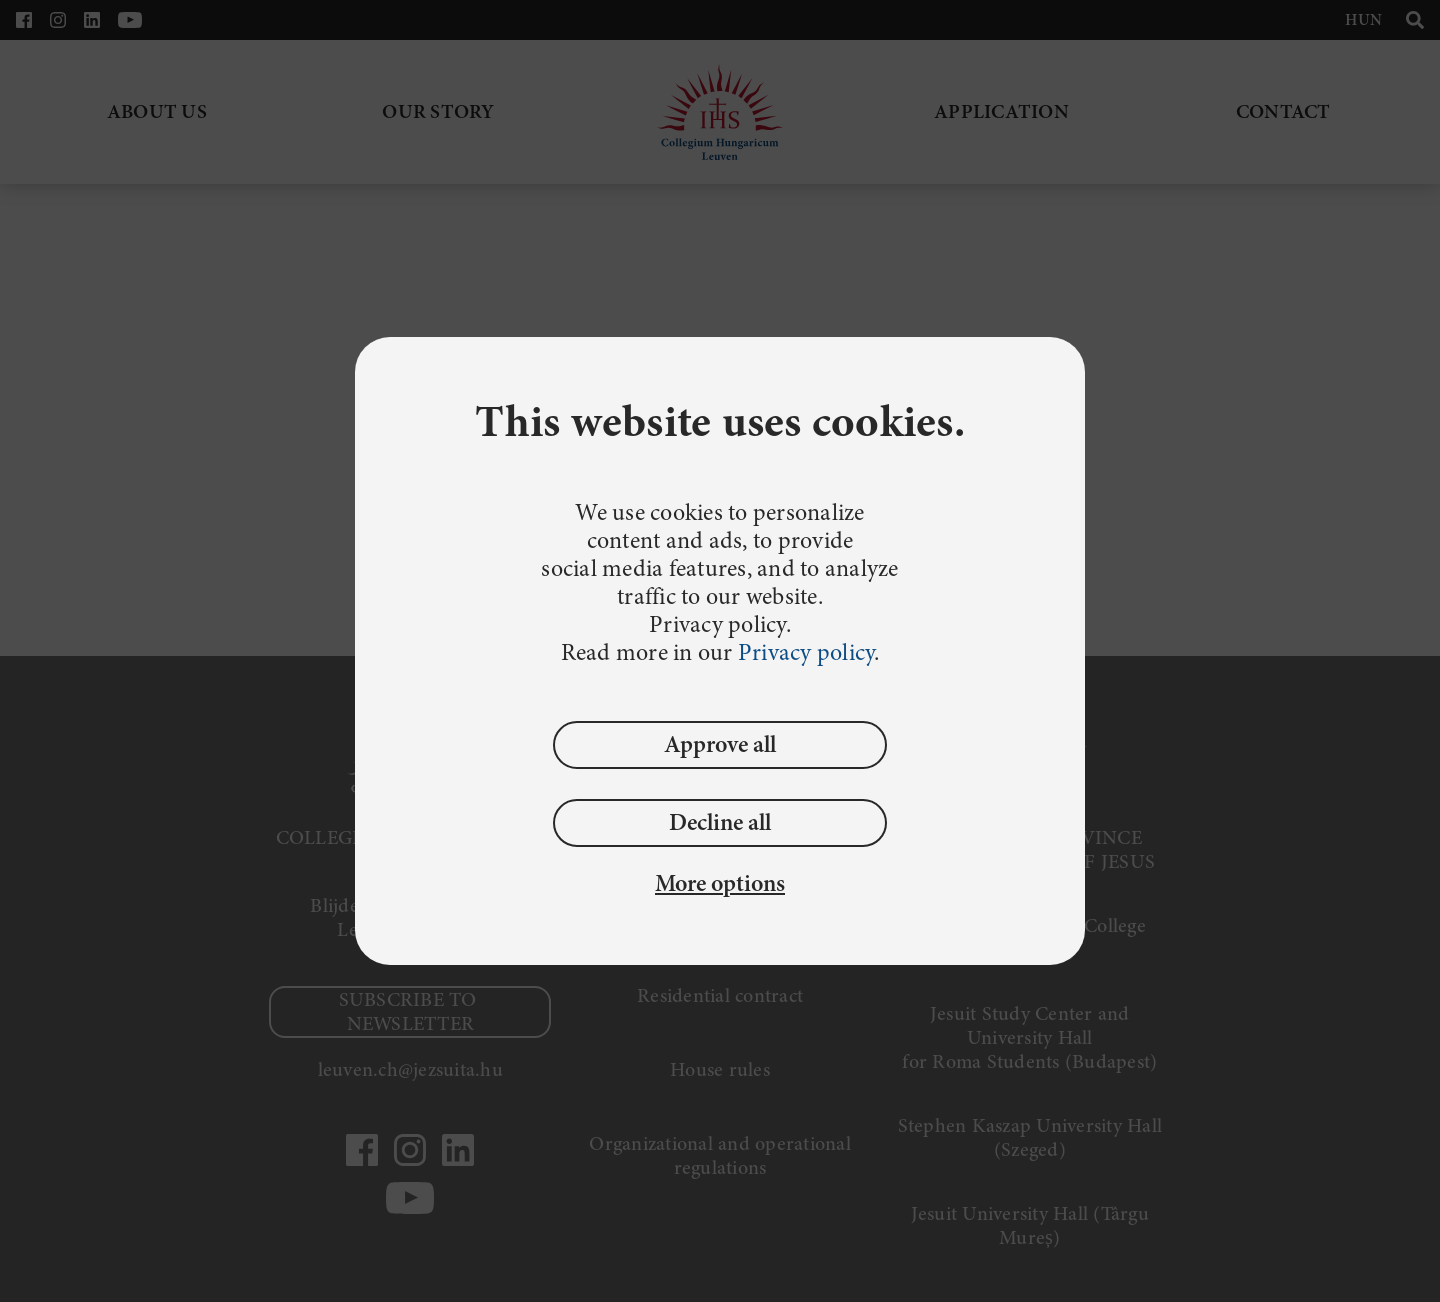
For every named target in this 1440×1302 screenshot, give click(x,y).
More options (720, 884)
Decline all (720, 822)
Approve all (720, 744)
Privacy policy (806, 652)
